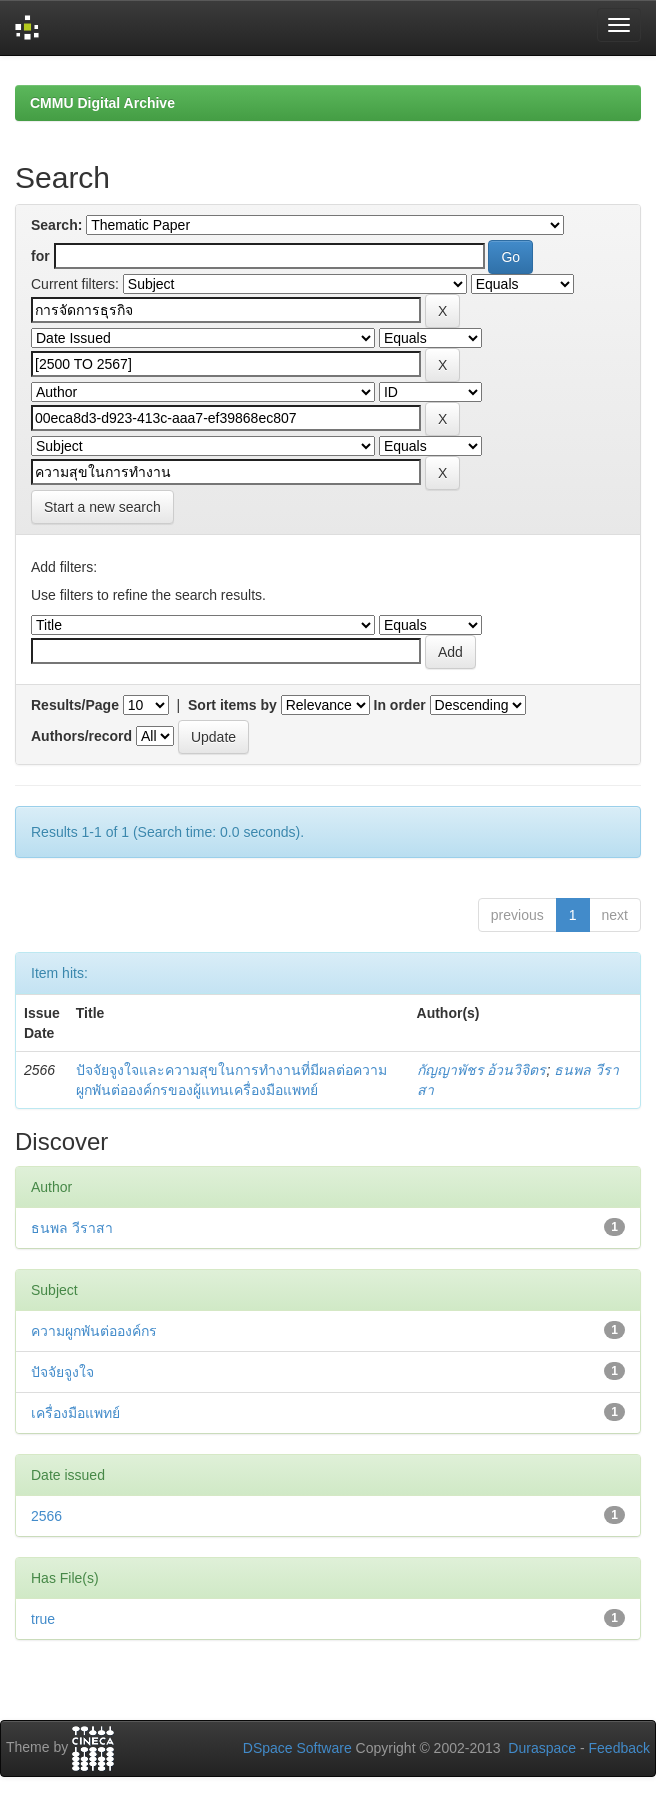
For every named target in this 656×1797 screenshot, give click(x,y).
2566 (46, 1516)
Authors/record (81, 736)
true (43, 1619)
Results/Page (75, 705)
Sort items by (232, 705)
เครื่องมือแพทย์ (75, 1413)
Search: (56, 225)
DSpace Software (297, 1748)
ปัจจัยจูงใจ (62, 1372)
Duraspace (542, 1748)
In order (400, 705)
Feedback (619, 1748)
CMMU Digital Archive (102, 103)
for (40, 256)
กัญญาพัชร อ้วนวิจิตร (482, 1070)
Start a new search (102, 507)
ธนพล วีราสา (72, 1228)
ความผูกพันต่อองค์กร (94, 1331)
